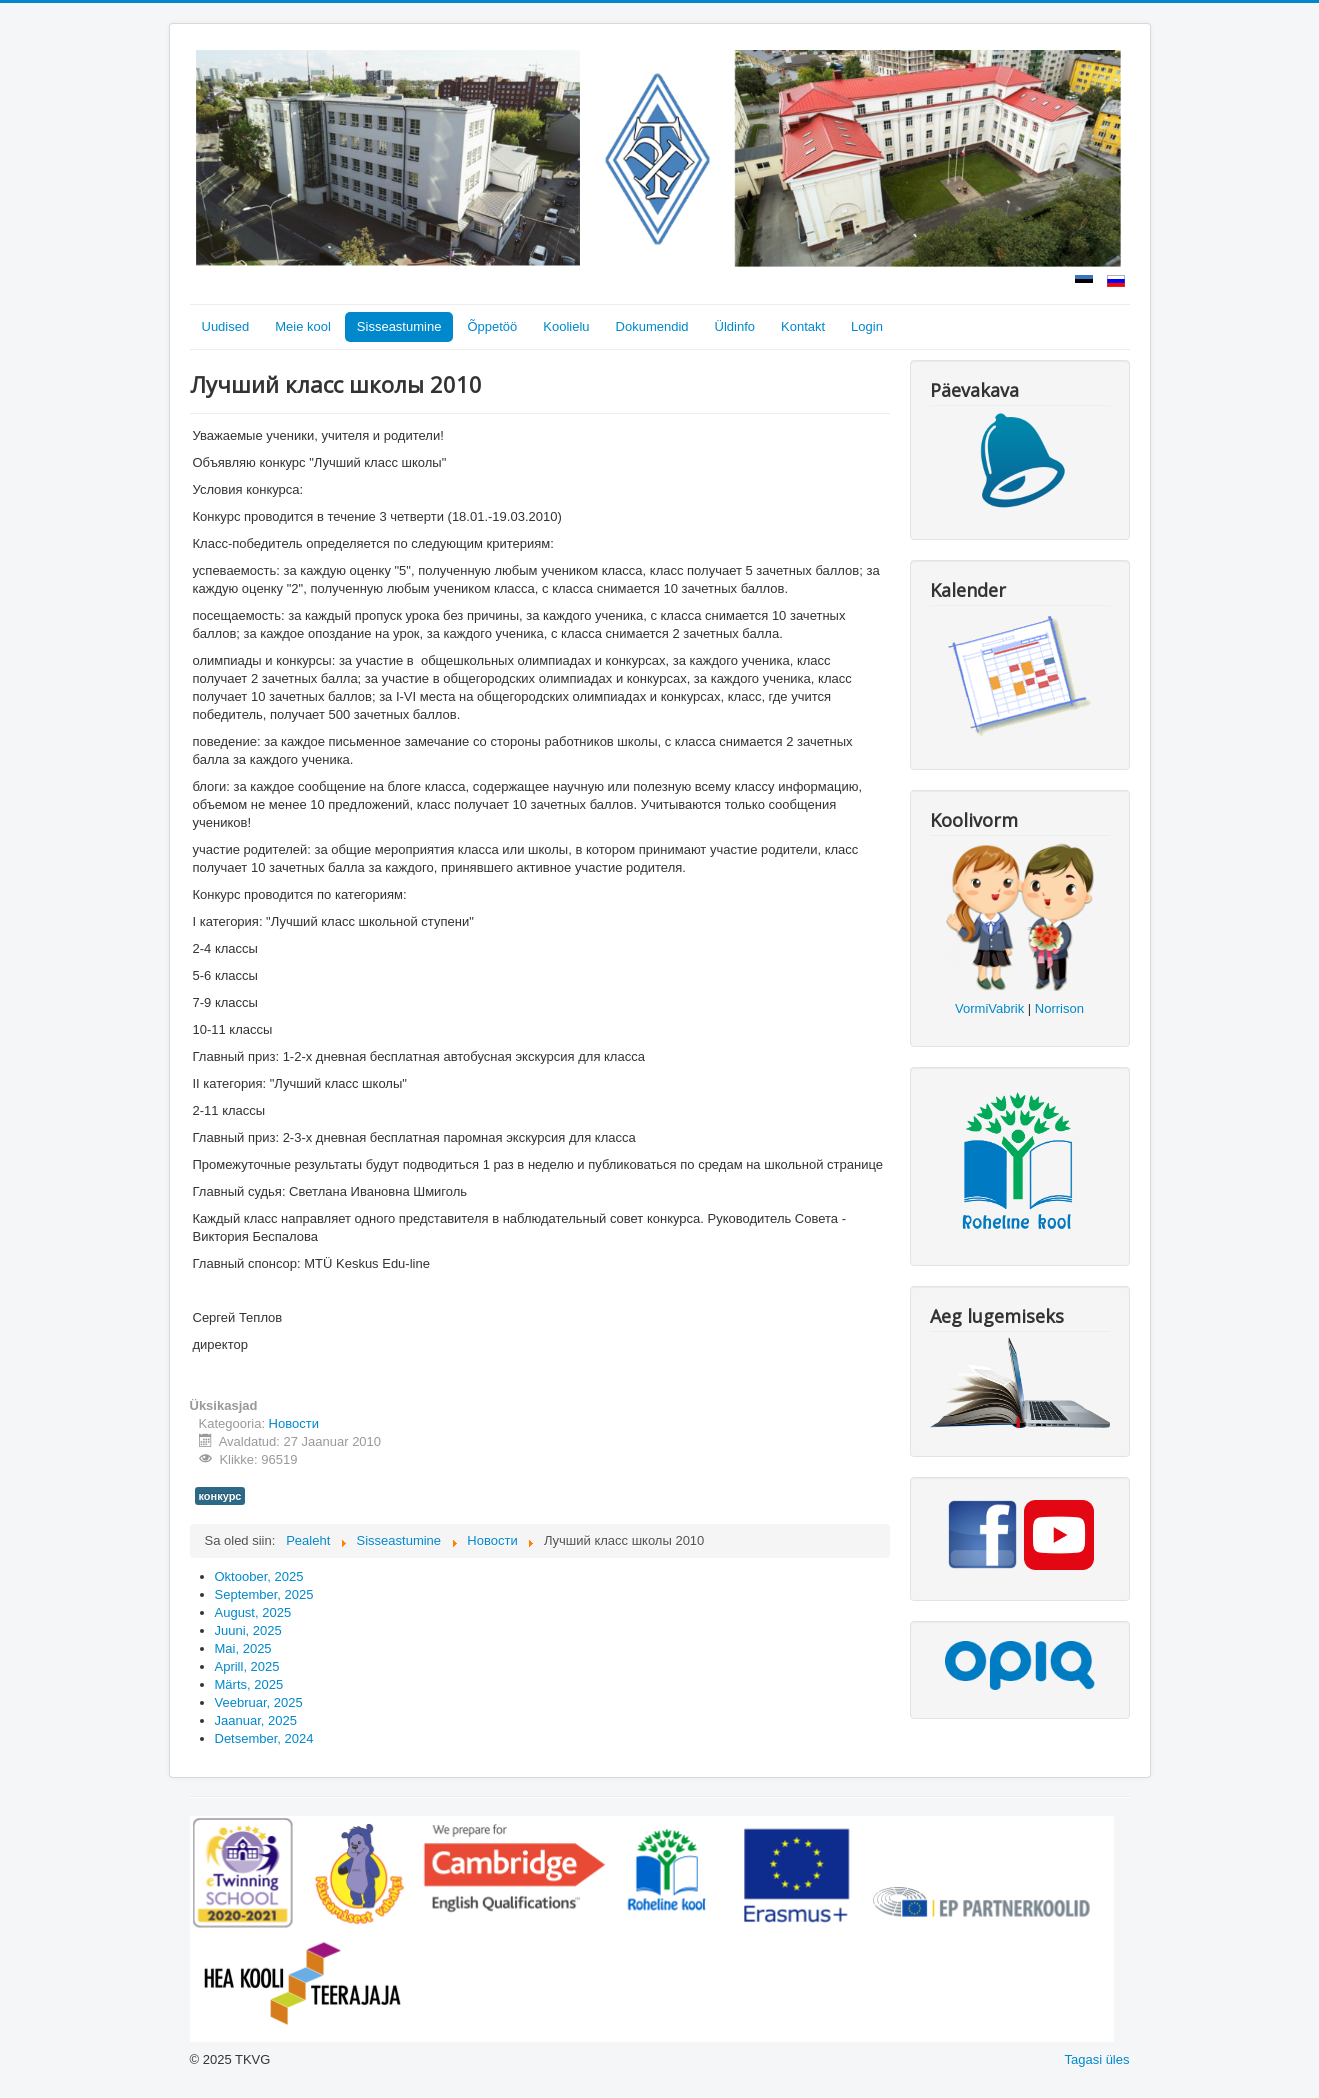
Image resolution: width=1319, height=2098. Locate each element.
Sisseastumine (399, 326)
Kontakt (803, 326)
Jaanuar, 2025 (256, 1720)
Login (867, 326)
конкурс (220, 1496)
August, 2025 (253, 1612)
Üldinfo (735, 326)
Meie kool (303, 326)
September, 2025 (264, 1594)
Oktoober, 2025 (259, 1576)
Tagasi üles (1096, 2059)
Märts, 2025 (249, 1684)
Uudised (226, 326)
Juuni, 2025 (248, 1630)
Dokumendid (652, 326)
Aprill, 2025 (247, 1666)
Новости (294, 1423)
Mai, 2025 (243, 1648)
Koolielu (566, 326)
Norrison (1059, 1008)
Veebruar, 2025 (259, 1702)
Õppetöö (492, 326)
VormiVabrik (989, 1008)
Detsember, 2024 (264, 1738)
